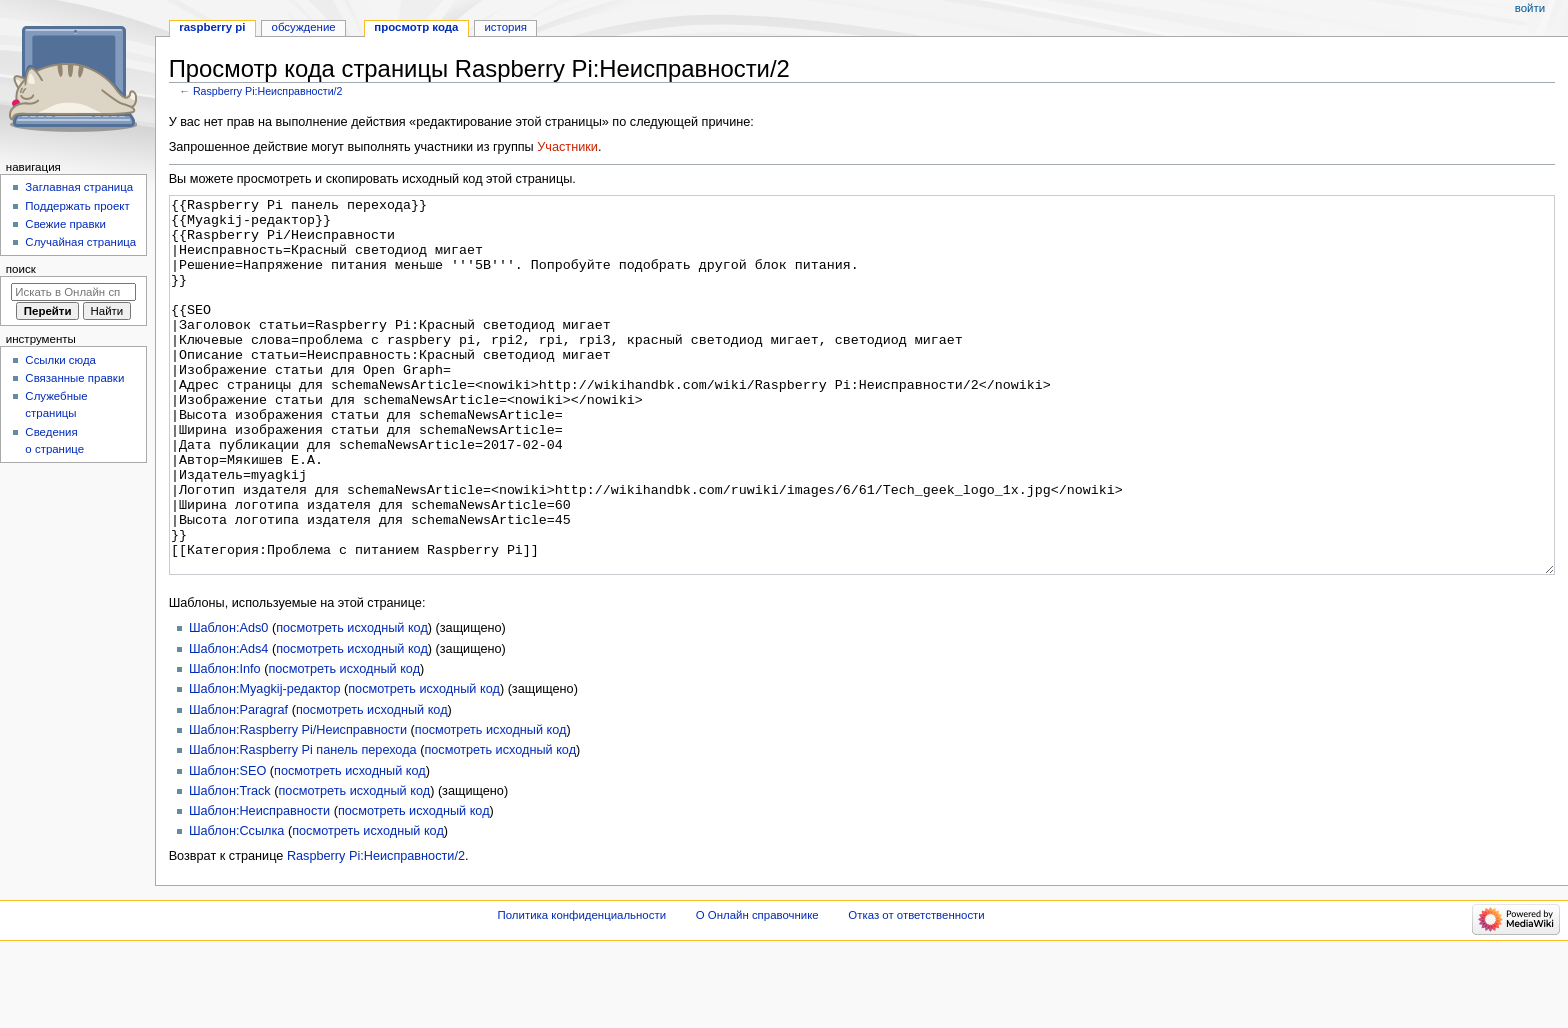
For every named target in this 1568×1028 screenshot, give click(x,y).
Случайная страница (80, 242)
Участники (567, 147)
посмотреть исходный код (352, 703)
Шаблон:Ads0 (228, 703)
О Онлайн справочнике (757, 990)
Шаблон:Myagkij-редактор (265, 764)
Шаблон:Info (225, 744)
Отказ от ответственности (916, 990)
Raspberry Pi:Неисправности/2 (268, 91)
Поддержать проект (77, 206)
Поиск (21, 269)
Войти (1530, 8)
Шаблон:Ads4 (228, 724)
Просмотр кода (416, 27)
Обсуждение (304, 27)
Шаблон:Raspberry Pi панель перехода (303, 825)
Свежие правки (65, 224)
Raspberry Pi (212, 27)
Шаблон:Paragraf (238, 785)
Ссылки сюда (60, 360)
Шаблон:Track (230, 866)
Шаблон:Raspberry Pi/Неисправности (298, 805)
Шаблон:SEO (227, 846)
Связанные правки (74, 378)
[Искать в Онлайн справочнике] (73, 292)
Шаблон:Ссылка (236, 906)
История (505, 27)
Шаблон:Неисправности (259, 886)
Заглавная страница (79, 187)
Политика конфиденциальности (582, 990)
